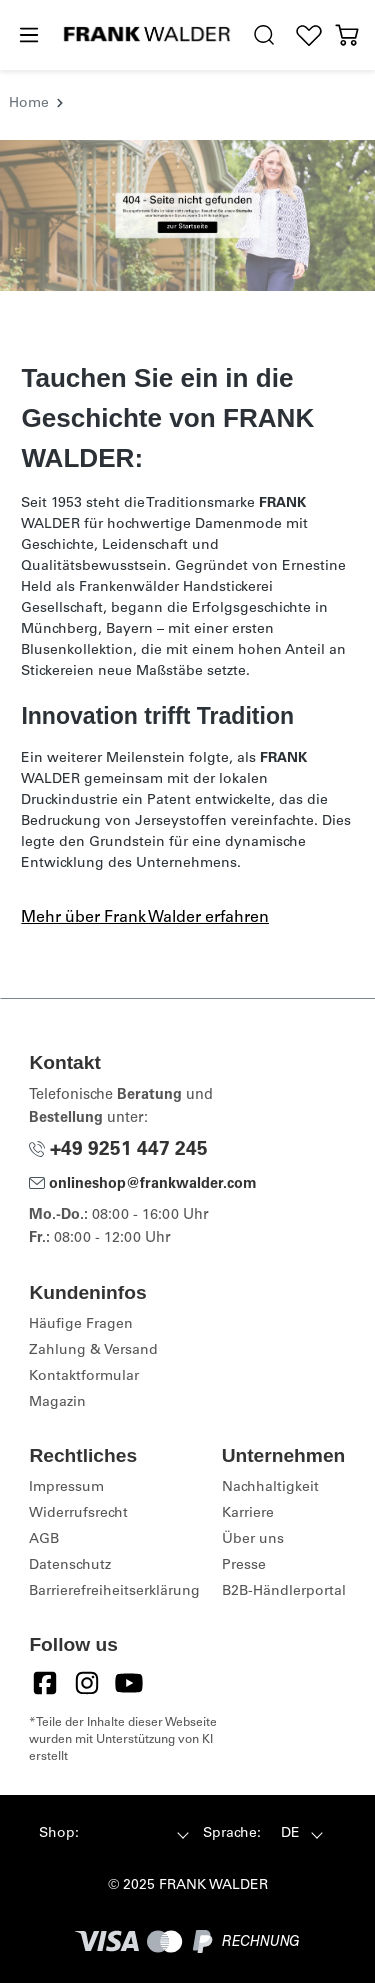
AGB (44, 1540)
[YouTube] (129, 1683)
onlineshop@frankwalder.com (143, 1185)
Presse (244, 1566)
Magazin (57, 1403)
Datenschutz (70, 1566)
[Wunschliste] (309, 35)
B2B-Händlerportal (284, 1592)
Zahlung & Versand (93, 1351)
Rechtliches (83, 1455)
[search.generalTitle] (264, 35)
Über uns (253, 1540)
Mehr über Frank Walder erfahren (145, 918)
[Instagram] (87, 1683)
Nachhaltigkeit (270, 1488)
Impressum (66, 1488)
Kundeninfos (87, 1292)
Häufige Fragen (81, 1325)
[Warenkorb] (347, 35)
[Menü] (28, 36)
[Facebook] (45, 1683)
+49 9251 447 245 (118, 1150)
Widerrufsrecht (78, 1514)
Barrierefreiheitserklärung (114, 1592)
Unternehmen (284, 1455)
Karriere (248, 1514)
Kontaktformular (84, 1377)
